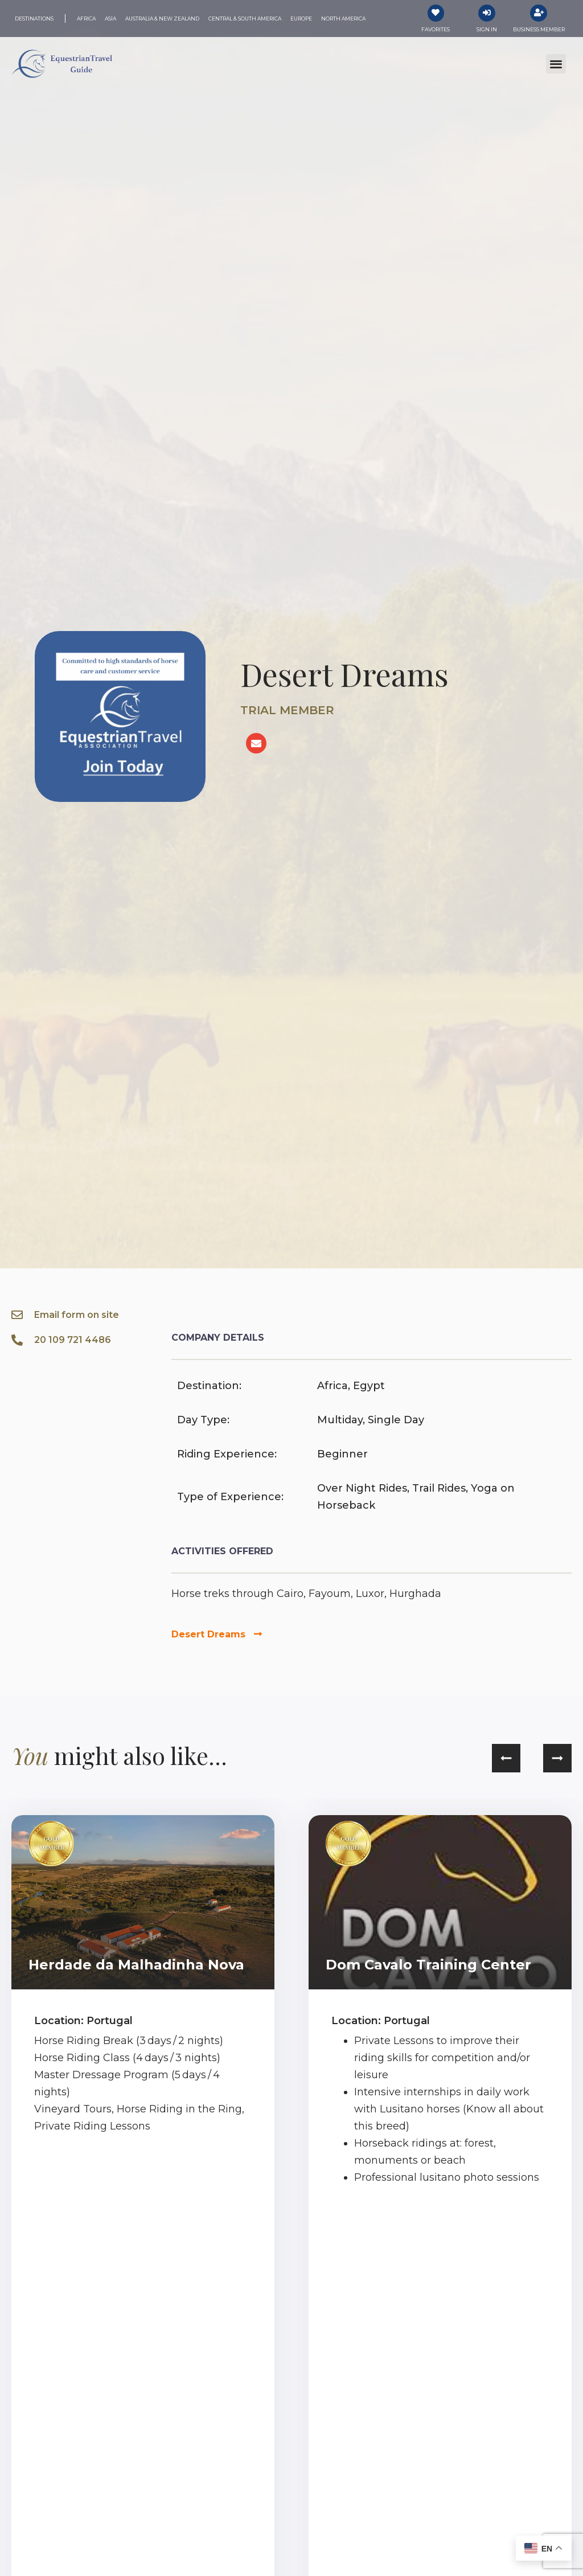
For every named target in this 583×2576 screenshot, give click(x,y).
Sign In (487, 29)
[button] (556, 64)
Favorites (435, 29)
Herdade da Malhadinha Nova (136, 1965)
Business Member (539, 29)
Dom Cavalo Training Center (428, 1965)
